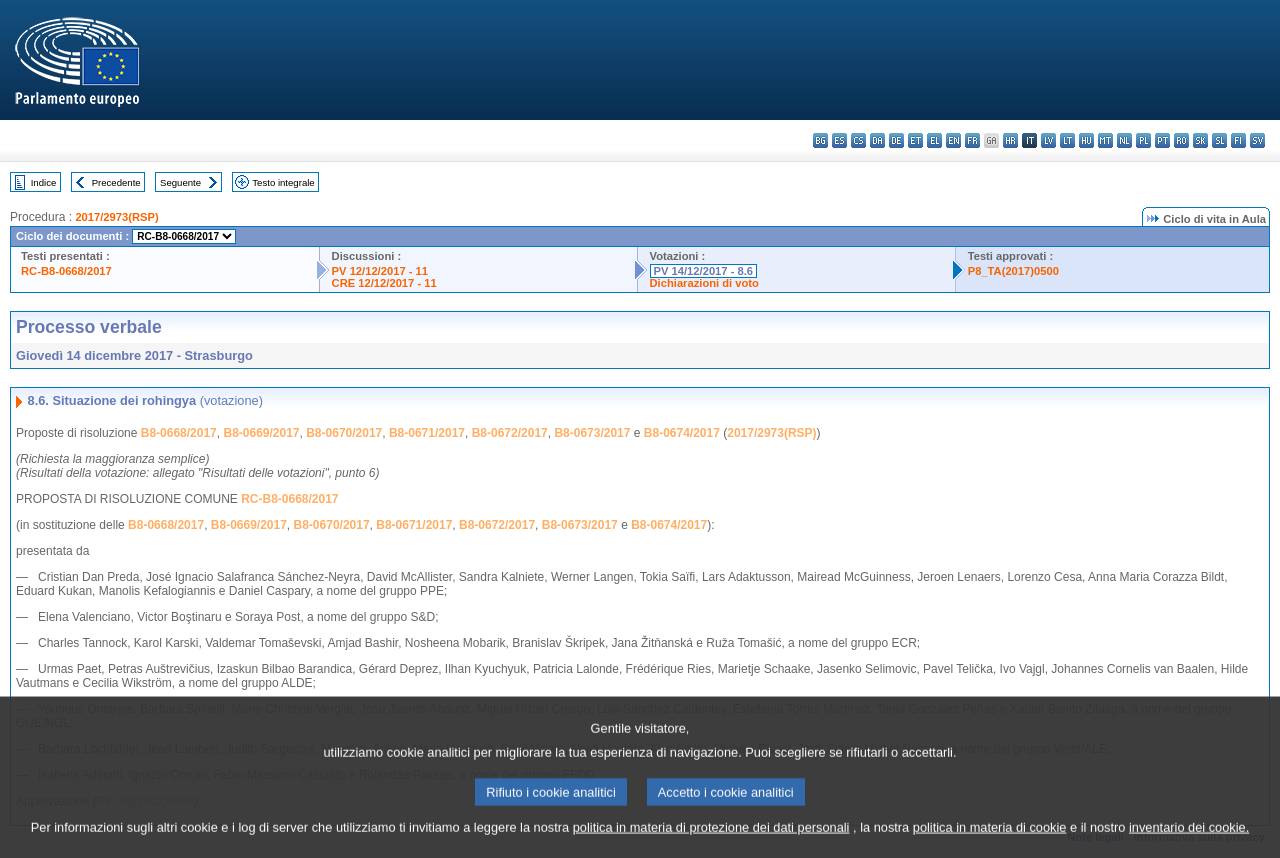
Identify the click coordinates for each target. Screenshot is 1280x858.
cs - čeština (858, 140)
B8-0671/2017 (427, 433)
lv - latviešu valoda (1048, 140)
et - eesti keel (915, 140)
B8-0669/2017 (261, 433)
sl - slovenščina (1219, 140)
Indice (44, 182)
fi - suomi (1238, 140)
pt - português (1162, 140)
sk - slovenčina (1200, 140)
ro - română (1181, 140)
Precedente (116, 182)
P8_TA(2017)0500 (1013, 271)
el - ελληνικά (934, 140)
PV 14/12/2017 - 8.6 (704, 271)
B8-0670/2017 (344, 433)
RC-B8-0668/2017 (66, 271)
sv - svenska (1257, 140)
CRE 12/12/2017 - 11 (384, 283)
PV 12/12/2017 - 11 (380, 271)
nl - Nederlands (1124, 140)
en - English (953, 140)
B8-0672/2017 (510, 433)
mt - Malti (1105, 140)
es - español (839, 140)
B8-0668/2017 (179, 433)
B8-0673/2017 (592, 433)
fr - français (972, 140)
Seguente (180, 182)
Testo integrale (283, 182)
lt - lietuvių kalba (1067, 140)
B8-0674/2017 (682, 433)
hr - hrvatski (1010, 140)
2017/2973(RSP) (116, 217)
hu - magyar (1086, 140)
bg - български (820, 140)
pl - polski (1143, 140)
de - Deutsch (896, 140)
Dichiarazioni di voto (704, 283)
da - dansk (877, 140)
